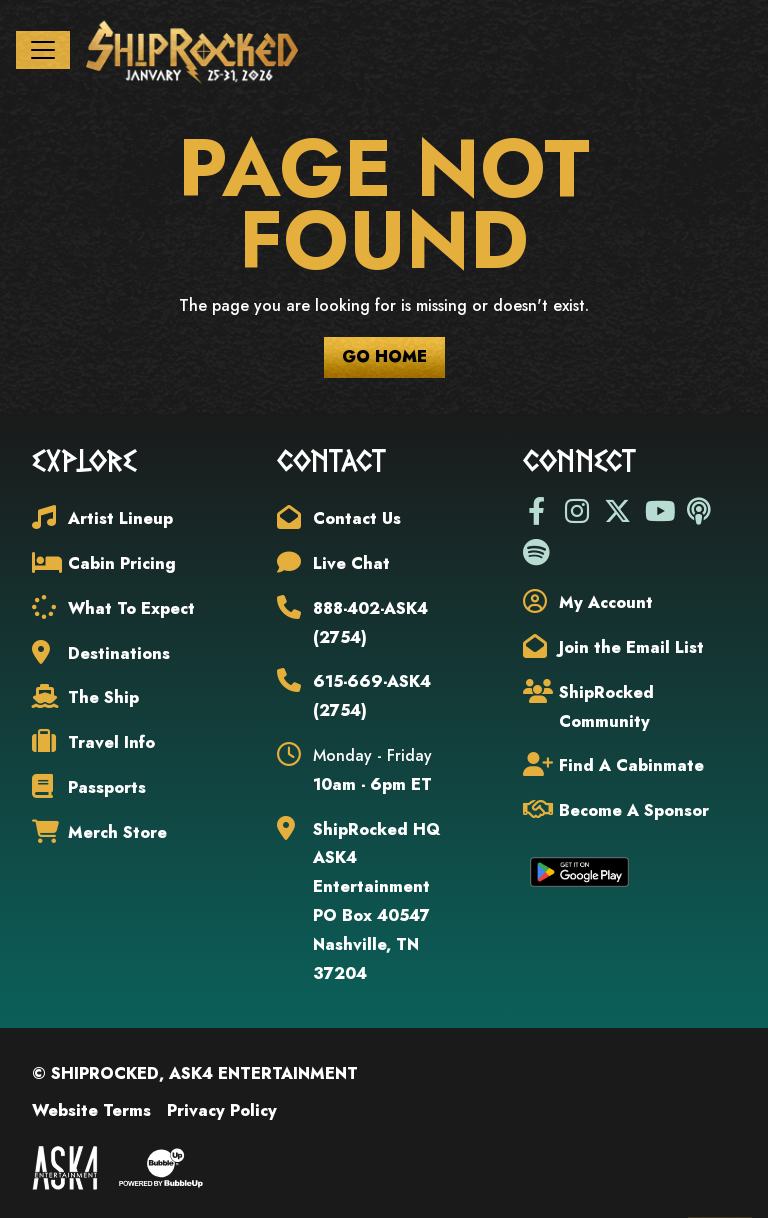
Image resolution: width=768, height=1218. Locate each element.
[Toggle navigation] (43, 52)
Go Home (384, 360)
